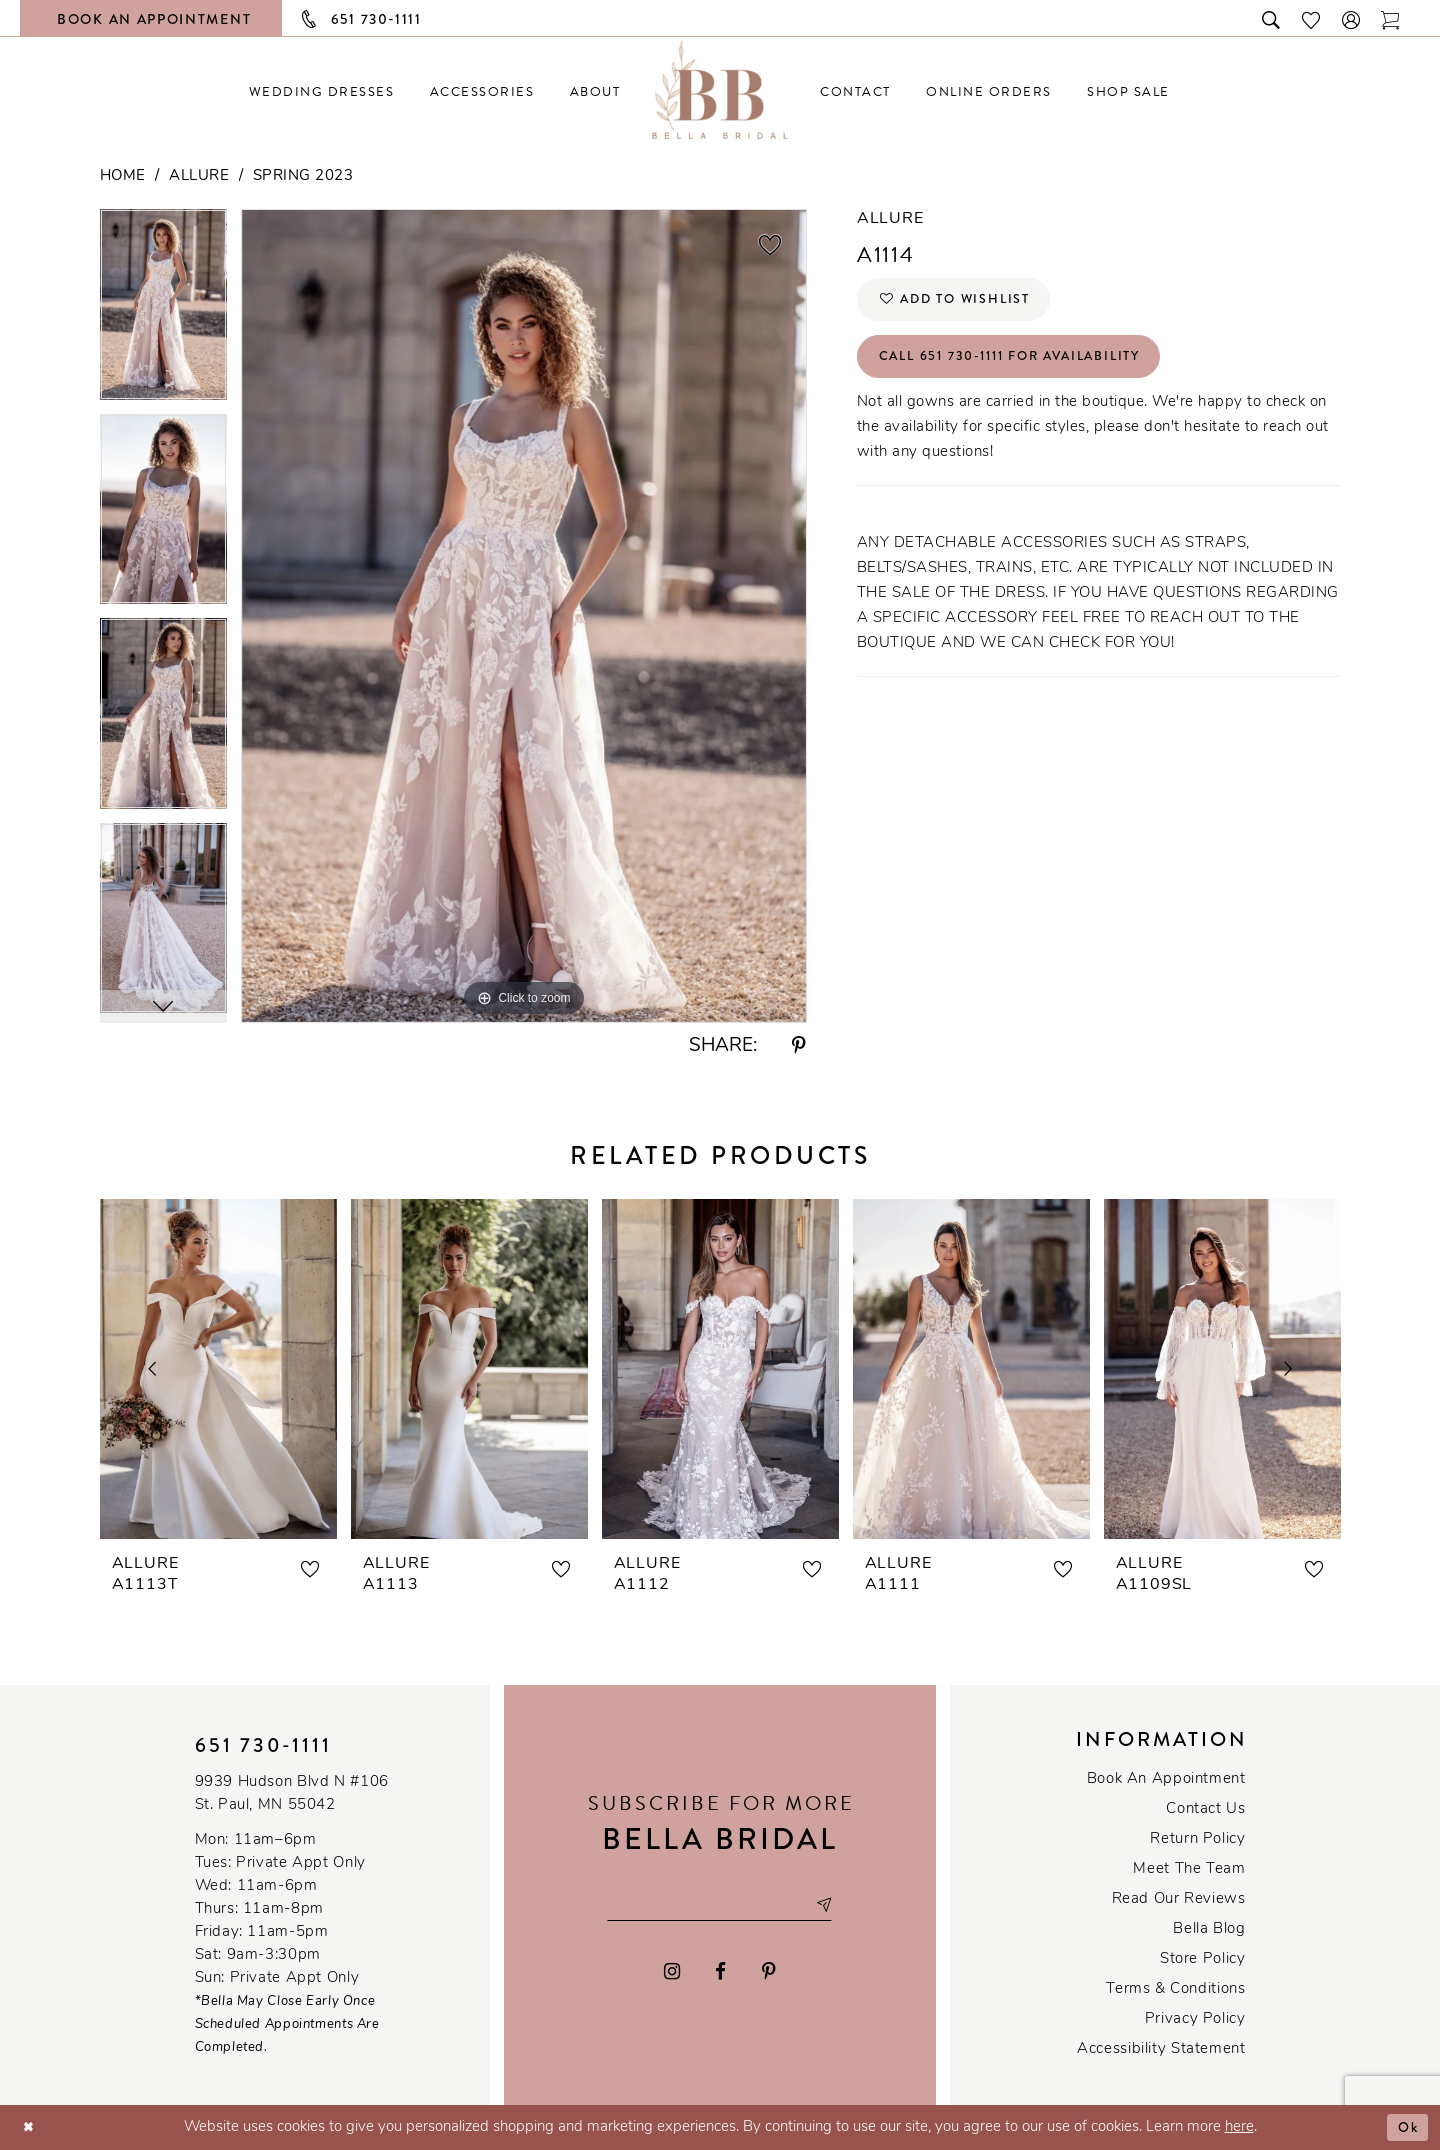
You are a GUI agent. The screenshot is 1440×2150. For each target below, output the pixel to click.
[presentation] (218, 1369)
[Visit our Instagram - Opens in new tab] (672, 1973)
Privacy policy (1195, 2019)
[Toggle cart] (1391, 18)
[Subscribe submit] (835, 1904)
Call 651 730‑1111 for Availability (1027, 366)
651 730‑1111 (264, 1745)
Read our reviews (1179, 1899)
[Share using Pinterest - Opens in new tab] (799, 1046)
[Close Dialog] (30, 2127)
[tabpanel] (163, 311)
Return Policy (1197, 1839)
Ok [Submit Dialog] (1406, 2127)
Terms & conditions (1175, 1989)
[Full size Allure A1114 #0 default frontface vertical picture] (524, 615)
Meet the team (1189, 1869)
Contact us (1205, 1809)
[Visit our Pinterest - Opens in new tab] (769, 1973)
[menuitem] (321, 91)
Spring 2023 (303, 176)
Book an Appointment (1166, 1779)
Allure (199, 176)
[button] (1352, 18)
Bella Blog (1209, 1929)
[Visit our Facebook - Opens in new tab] (721, 1973)
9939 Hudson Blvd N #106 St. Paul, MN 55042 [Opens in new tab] (292, 1794)
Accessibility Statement (1161, 2049)
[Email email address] (720, 1904)
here (1239, 2127)
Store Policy (1202, 1959)
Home (123, 176)
